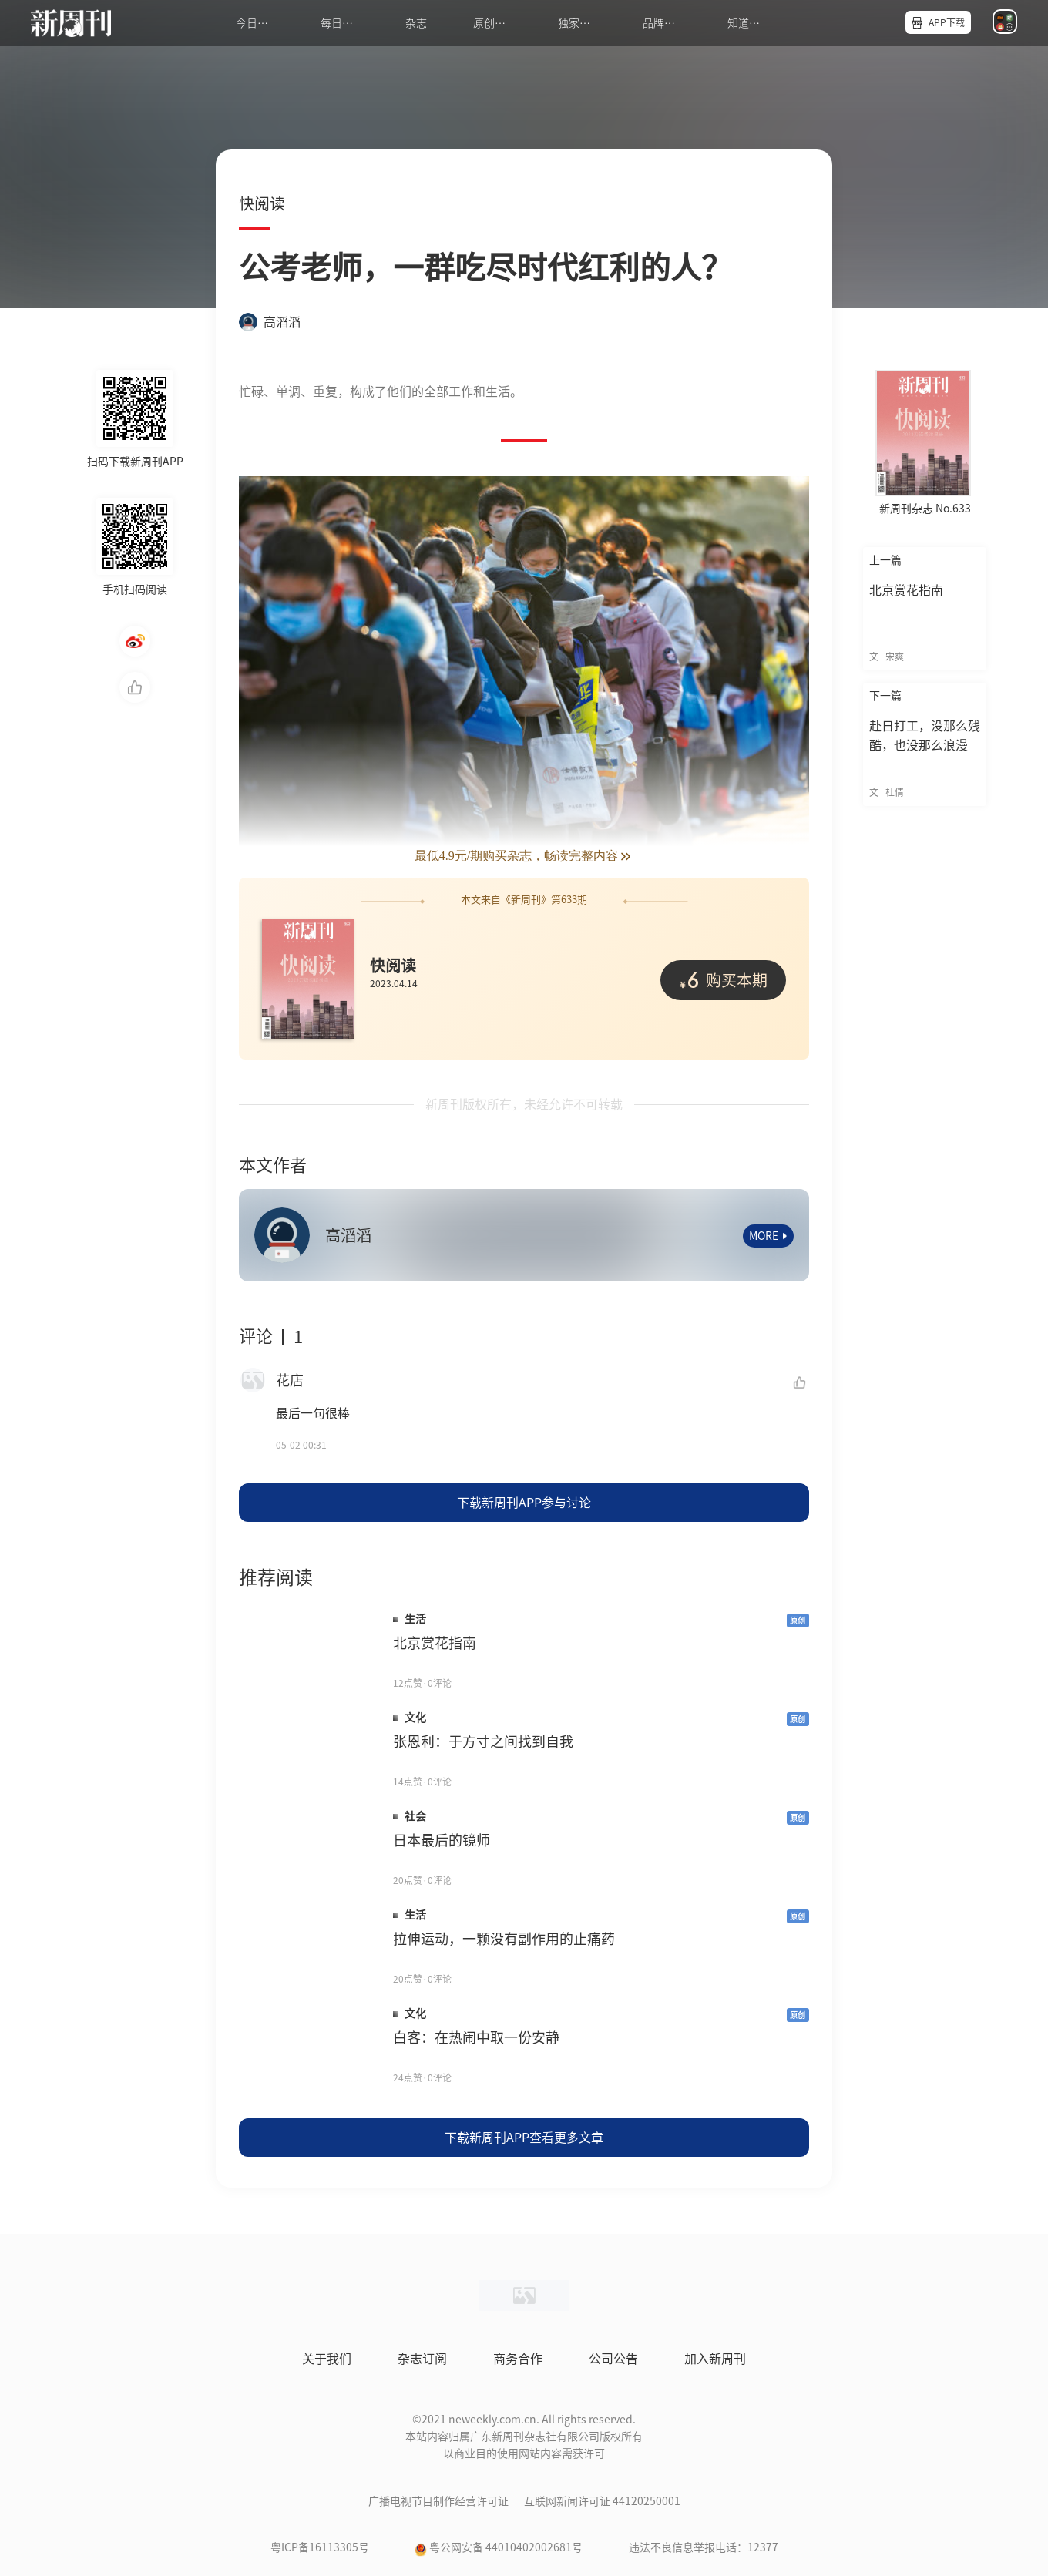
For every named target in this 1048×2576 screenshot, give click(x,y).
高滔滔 (270, 322)
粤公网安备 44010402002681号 (506, 2547)
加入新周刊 (715, 2359)
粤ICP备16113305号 (319, 2547)
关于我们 (326, 2359)
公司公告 (613, 2359)
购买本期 (723, 979)
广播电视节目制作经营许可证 (438, 2501)
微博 (135, 641)
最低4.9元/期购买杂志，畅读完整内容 (524, 856)
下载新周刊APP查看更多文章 (524, 2137)
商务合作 (517, 2359)
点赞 (135, 687)
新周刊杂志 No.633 (925, 508)
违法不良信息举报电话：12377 (703, 2547)
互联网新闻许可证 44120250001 (602, 2501)
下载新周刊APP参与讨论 (524, 1502)
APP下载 (947, 22)
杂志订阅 (422, 2359)
